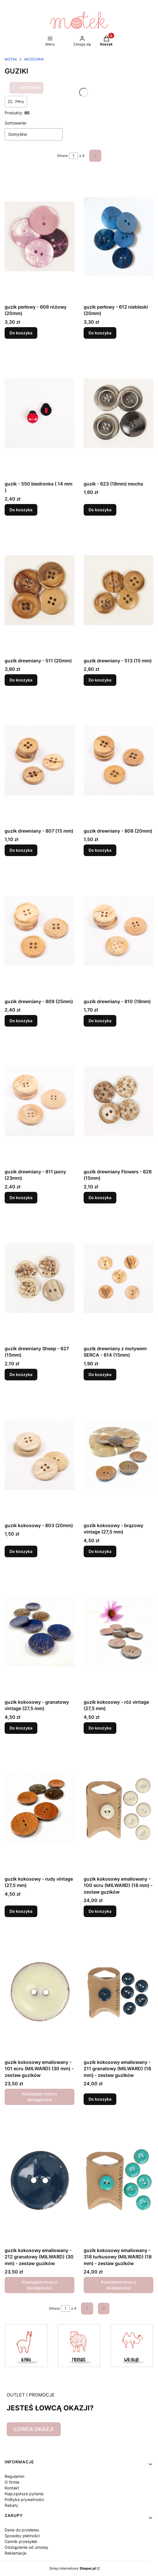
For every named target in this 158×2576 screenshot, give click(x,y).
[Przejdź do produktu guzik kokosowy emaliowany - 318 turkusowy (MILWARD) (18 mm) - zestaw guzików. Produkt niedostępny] (118, 2180)
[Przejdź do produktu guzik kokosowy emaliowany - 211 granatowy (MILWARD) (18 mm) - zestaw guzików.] (118, 1991)
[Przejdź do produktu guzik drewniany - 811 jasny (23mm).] (39, 1101)
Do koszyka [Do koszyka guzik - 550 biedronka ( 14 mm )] (21, 509)
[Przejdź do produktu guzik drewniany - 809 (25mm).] (39, 931)
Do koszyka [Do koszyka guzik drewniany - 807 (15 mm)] (21, 850)
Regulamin (14, 2476)
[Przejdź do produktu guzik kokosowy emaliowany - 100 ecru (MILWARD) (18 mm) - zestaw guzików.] (118, 1808)
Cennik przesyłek (21, 2541)
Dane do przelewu (22, 2529)
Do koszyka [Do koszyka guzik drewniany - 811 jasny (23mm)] (21, 1197)
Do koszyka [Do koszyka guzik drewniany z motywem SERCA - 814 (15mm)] (100, 1374)
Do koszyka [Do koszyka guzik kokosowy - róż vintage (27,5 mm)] (100, 1727)
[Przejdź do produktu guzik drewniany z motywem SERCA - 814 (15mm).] (118, 1278)
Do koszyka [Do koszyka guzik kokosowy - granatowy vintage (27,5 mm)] (21, 1727)
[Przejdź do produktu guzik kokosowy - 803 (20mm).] (39, 1455)
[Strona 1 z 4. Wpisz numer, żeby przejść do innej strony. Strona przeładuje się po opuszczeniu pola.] (73, 156)
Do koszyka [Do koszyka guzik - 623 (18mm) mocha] (100, 509)
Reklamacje (15, 2553)
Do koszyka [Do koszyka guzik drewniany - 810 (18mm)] (100, 1020)
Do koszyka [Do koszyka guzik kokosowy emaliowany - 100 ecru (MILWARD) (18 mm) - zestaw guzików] (100, 1911)
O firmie (12, 2482)
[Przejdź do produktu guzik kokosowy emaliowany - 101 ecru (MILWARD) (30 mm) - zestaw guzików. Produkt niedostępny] (39, 1991)
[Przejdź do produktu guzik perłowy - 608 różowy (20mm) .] (39, 236)
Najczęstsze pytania (24, 2493)
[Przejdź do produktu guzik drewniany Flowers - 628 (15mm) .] (118, 1101)
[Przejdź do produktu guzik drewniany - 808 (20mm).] (118, 760)
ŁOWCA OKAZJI (34, 2429)
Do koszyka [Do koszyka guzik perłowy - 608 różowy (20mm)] (21, 332)
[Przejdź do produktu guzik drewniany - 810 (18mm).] (118, 931)
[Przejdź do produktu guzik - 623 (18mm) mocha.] (118, 413)
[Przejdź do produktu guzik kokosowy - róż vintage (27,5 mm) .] (118, 1631)
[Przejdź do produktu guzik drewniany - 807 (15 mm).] (39, 760)
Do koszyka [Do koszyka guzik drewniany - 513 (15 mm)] (100, 679)
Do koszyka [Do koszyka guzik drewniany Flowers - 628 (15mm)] (100, 1197)
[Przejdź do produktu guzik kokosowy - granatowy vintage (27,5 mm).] (39, 1631)
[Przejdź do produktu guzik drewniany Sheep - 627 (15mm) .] (39, 1278)
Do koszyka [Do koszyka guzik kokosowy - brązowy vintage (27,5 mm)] (100, 1551)
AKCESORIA (34, 59)
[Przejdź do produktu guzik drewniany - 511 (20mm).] (39, 590)
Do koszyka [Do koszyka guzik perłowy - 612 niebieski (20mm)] (100, 332)
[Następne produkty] (87, 2308)
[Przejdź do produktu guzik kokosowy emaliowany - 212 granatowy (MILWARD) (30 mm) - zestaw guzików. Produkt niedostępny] (39, 2180)
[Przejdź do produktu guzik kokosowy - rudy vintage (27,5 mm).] (39, 1808)
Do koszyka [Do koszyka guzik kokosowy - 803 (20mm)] (21, 1551)
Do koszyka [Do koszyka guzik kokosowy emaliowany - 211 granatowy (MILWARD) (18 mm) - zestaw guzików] (100, 2099)
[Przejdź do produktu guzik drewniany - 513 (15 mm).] (118, 590)
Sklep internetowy (72, 2568)
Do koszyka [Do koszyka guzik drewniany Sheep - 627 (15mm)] (21, 1374)
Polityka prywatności (24, 2499)
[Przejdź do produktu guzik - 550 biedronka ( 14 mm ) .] (39, 413)
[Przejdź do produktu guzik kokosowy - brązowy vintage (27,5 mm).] (118, 1455)
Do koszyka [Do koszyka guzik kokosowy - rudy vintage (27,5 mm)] (21, 1911)
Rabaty (11, 2505)
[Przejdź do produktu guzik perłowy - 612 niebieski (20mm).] (118, 236)
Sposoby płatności (22, 2535)
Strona (62, 155)
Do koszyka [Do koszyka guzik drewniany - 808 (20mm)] (100, 850)
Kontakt (12, 2487)
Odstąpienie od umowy (26, 2547)
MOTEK (11, 59)
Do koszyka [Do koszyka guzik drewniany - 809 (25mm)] (21, 1020)
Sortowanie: (16, 122)
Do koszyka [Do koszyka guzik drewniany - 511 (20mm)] (21, 679)
